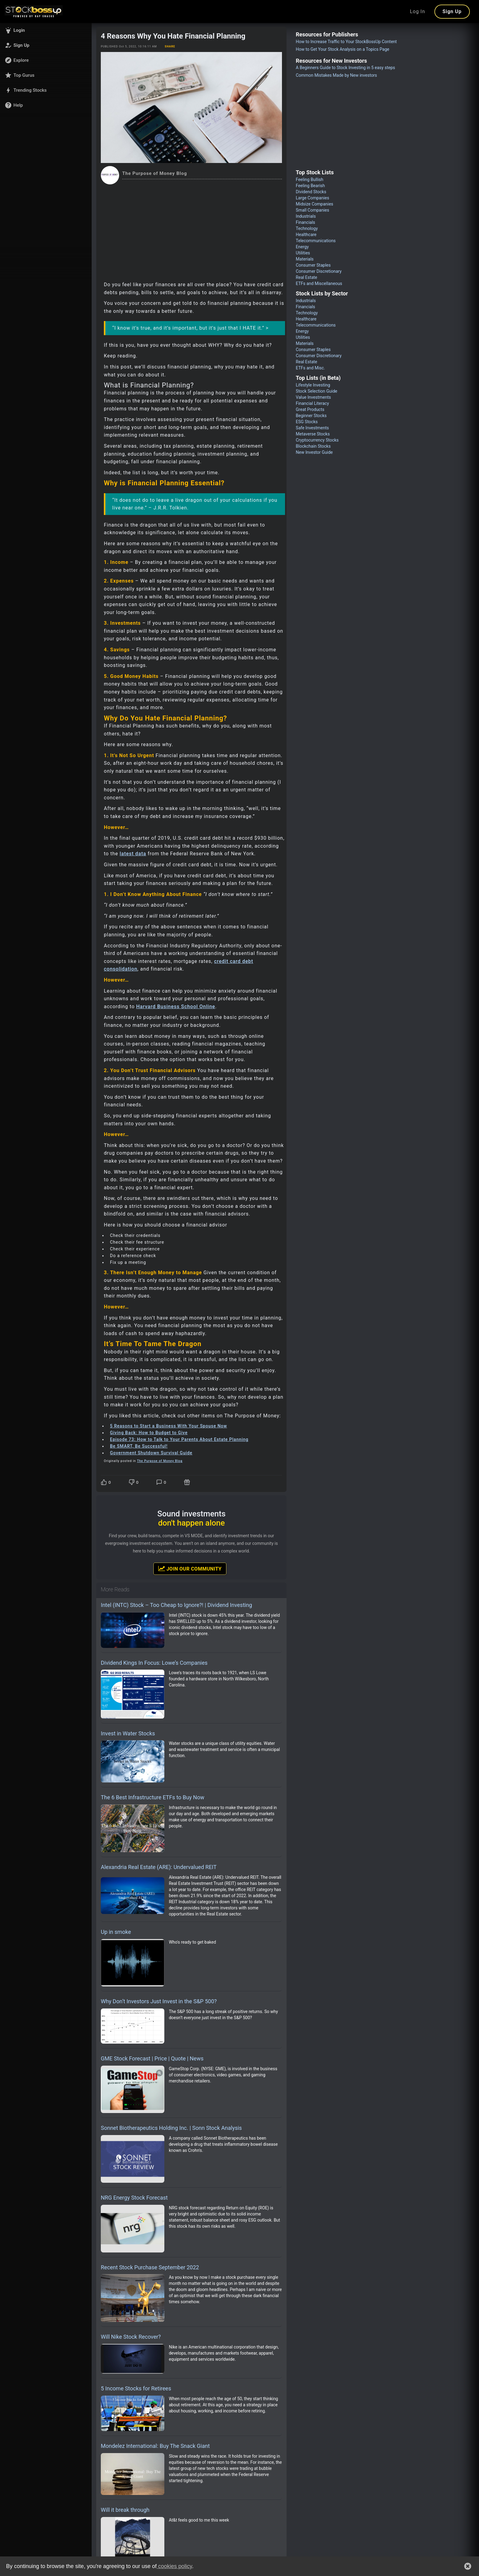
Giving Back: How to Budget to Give (149, 1432)
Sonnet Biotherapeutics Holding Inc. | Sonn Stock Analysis (171, 2128)
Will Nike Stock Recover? (131, 2337)
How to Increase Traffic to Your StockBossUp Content (346, 41)
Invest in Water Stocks (128, 1733)
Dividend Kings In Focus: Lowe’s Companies (154, 1663)
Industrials (306, 216)
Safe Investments (312, 427)
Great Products (310, 409)
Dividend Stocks (311, 191)
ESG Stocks (307, 421)
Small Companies (312, 210)
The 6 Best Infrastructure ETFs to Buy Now (152, 1797)
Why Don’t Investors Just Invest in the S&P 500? (159, 2001)
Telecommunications (316, 240)
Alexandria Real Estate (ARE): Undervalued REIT (159, 1867)
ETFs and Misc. (310, 367)
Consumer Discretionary (319, 271)
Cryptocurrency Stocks (317, 440)
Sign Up (452, 11)
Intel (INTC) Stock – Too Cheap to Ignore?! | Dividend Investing (176, 1605)
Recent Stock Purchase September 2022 (150, 2267)
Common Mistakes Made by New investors (336, 75)
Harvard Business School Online (175, 1006)
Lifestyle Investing (313, 385)
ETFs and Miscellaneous (319, 283)
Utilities (303, 252)
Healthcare (306, 234)
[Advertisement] (191, 230)
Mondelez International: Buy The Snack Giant (155, 2446)
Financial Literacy (312, 403)
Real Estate (306, 277)
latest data (133, 854)
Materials (304, 259)
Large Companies (312, 197)
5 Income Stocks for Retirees (136, 2388)
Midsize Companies (314, 204)
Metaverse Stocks (313, 433)
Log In (417, 11)
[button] (46, 30)
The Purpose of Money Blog (159, 1461)
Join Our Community (189, 1568)
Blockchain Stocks (313, 446)
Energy (302, 246)
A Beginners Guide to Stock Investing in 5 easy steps (345, 67)
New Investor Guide (314, 452)
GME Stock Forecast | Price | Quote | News (152, 2058)
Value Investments (313, 397)
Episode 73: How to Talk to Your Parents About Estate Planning (179, 1439)
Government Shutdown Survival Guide (151, 1452)
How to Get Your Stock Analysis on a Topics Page (342, 49)
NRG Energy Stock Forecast (134, 2197)
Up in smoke (116, 1932)
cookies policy (174, 2566)
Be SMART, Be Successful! (138, 1446)
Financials (305, 222)
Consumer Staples (313, 265)
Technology (307, 228)
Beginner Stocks (311, 415)
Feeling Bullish (309, 179)
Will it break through (125, 2510)
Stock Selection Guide (316, 391)
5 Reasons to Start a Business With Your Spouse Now (168, 1425)
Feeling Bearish (310, 185)
